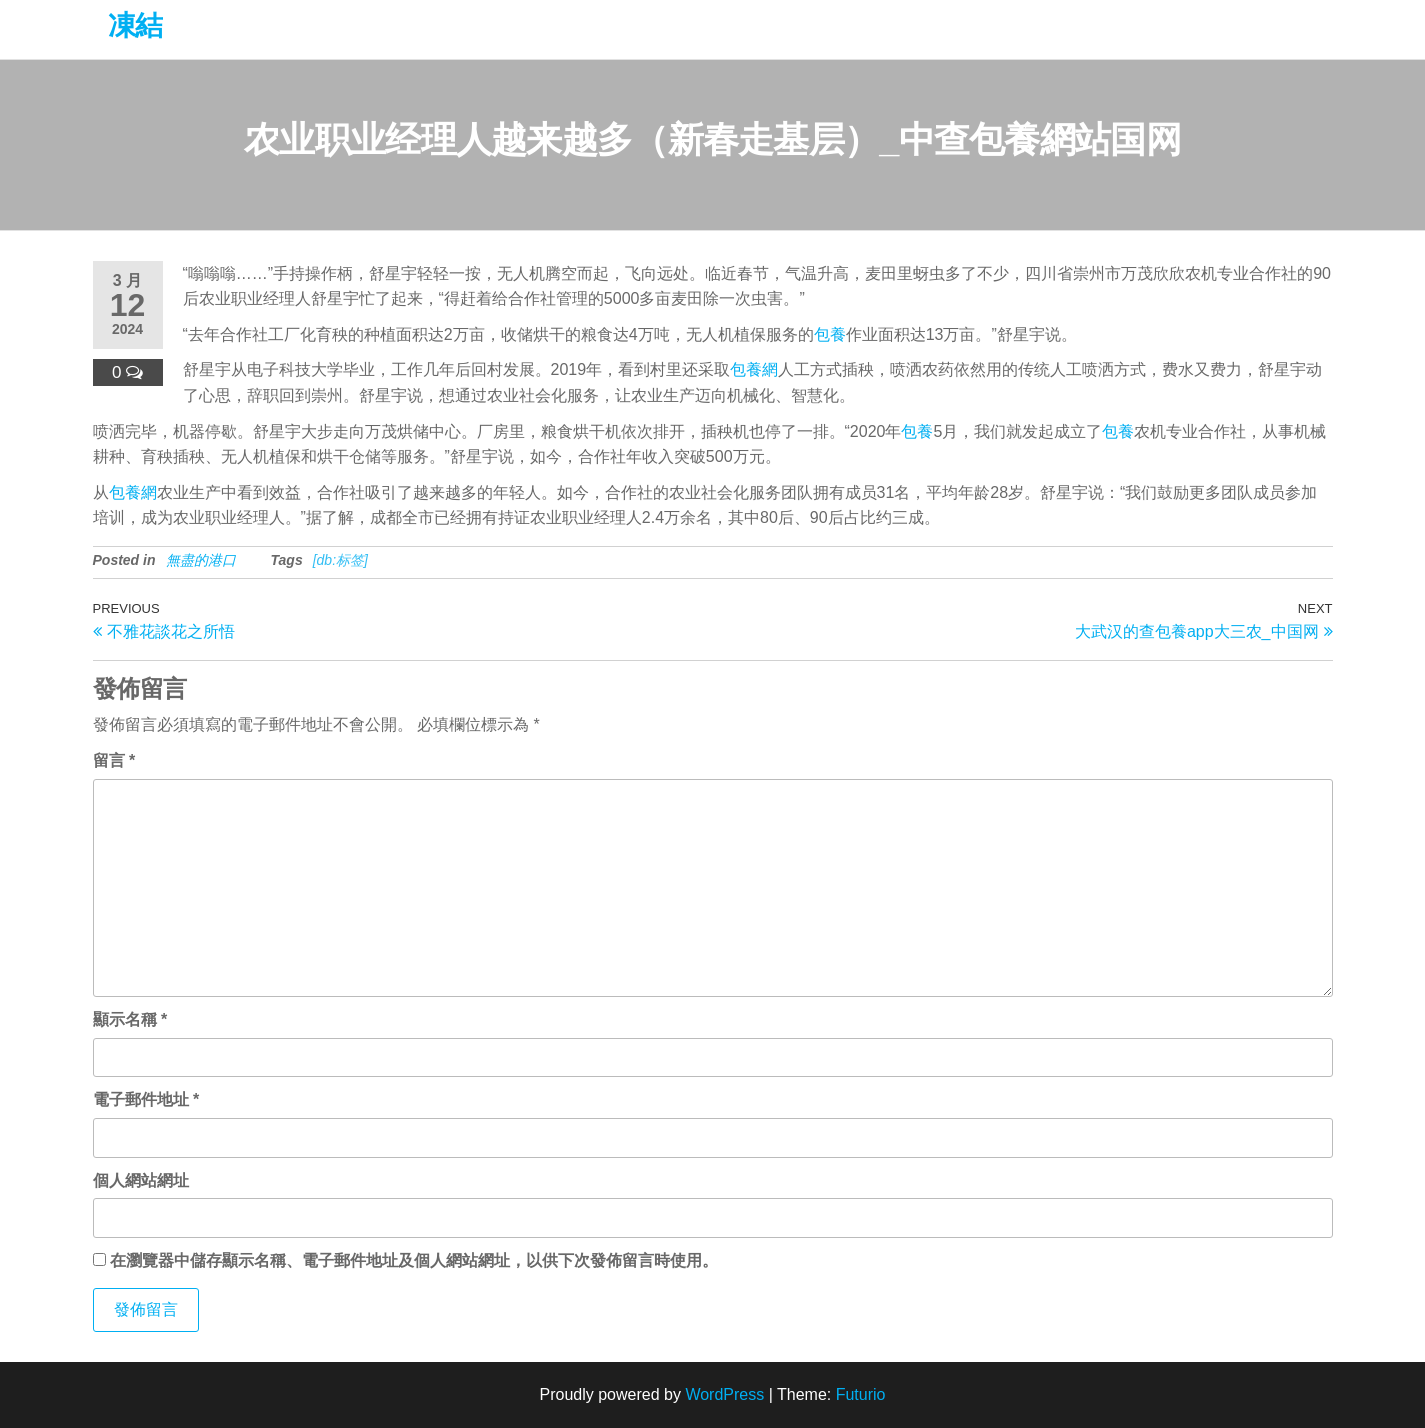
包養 (830, 334)
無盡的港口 (201, 560)
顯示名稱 (130, 1019)
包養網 (754, 369)
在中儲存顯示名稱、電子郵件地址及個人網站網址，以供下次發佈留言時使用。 (414, 1260)
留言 (114, 760)
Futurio (861, 1394)
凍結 (135, 25)
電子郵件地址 (146, 1099)
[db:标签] (340, 560)
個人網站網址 (141, 1180)
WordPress (724, 1394)
